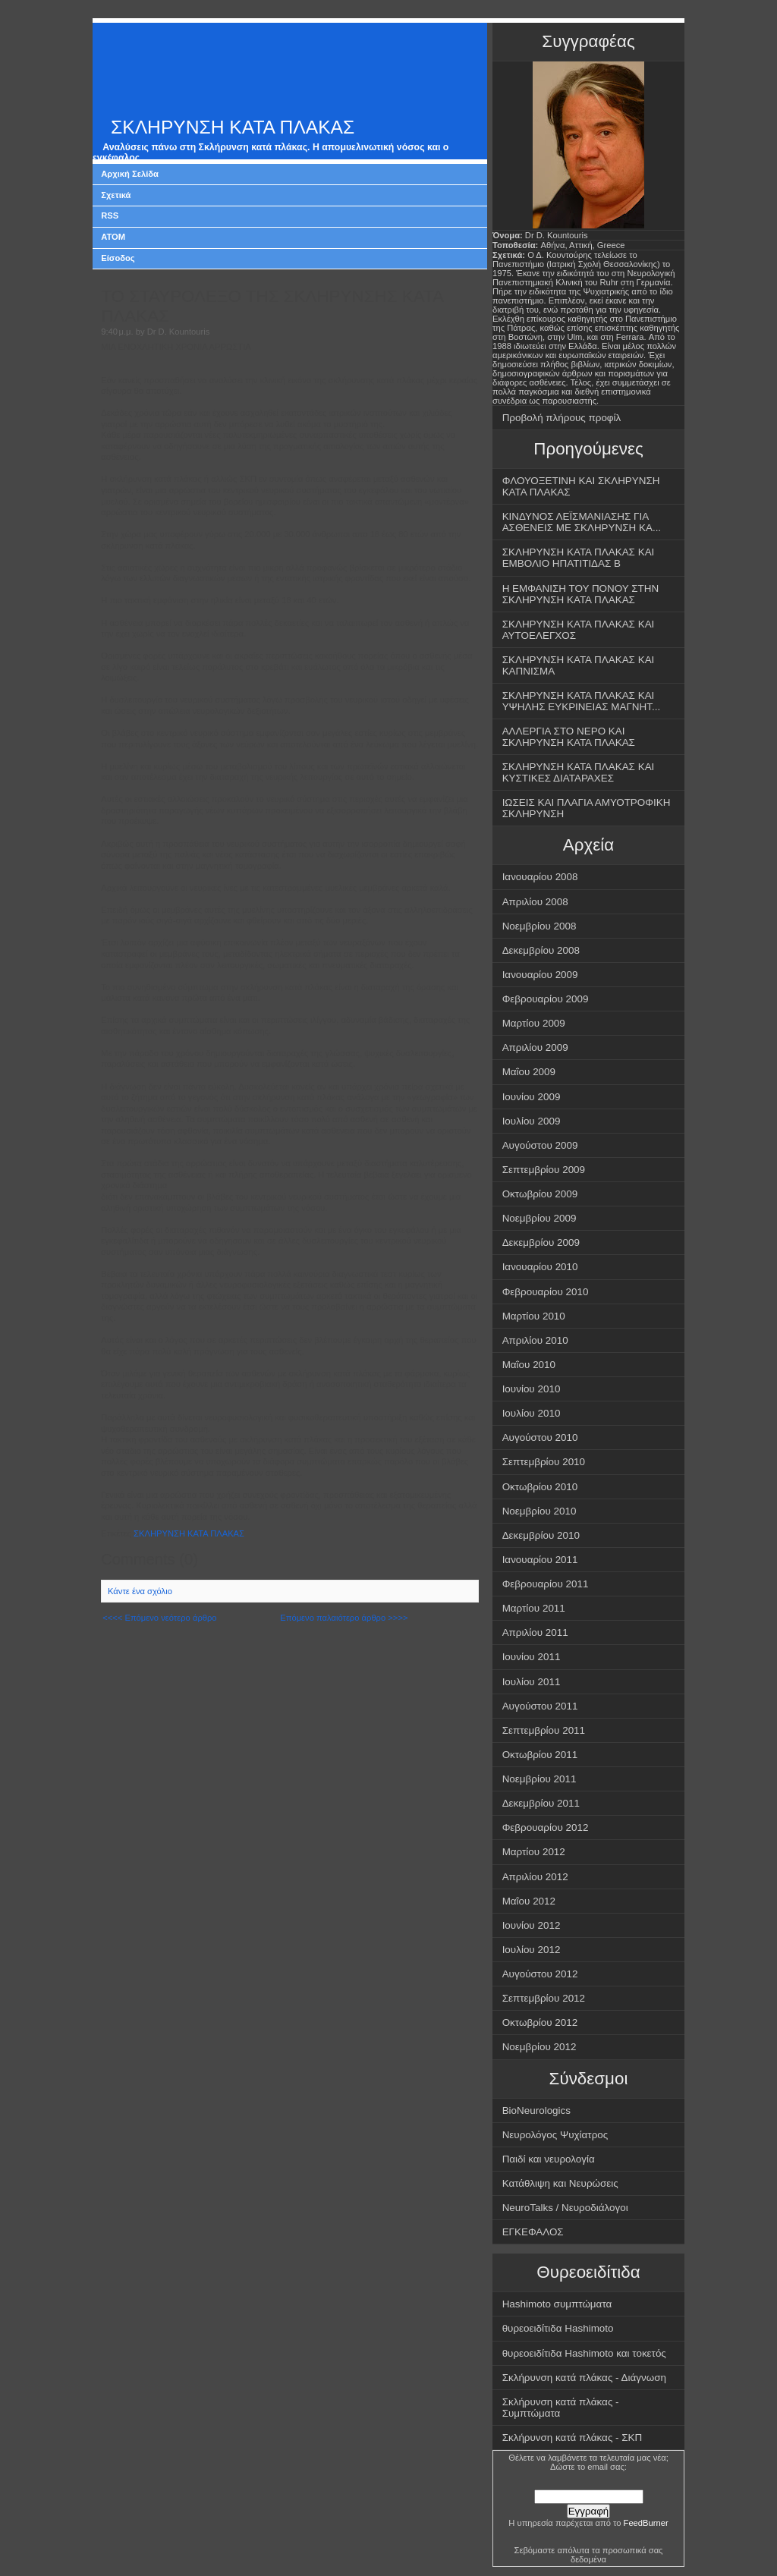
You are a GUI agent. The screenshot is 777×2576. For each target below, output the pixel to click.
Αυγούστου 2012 (540, 1974)
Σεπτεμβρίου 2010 (543, 1461)
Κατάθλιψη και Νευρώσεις (560, 2183)
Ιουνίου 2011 (531, 1656)
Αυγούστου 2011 (540, 1706)
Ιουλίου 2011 (531, 1681)
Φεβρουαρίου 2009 (545, 999)
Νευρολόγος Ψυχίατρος (555, 2134)
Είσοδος (118, 258)
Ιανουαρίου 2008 (540, 876)
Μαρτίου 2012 (533, 1851)
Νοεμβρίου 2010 (539, 1511)
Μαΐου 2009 (528, 1071)
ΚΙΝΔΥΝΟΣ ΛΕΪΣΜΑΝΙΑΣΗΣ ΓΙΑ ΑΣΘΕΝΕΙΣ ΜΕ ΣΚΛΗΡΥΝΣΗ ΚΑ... (581, 522)
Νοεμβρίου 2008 (539, 926)
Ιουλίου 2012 (531, 1949)
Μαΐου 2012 (528, 1901)
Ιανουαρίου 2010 (540, 1266)
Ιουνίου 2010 (531, 1389)
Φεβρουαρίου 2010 (545, 1291)
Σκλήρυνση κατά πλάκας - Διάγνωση (584, 2377)
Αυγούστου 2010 (540, 1437)
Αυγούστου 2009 (540, 1145)
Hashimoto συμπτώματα (557, 2304)
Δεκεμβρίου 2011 (541, 1803)
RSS (109, 215)
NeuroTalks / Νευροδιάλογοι (565, 2207)
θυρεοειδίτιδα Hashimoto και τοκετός (584, 2353)
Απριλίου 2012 (535, 1876)
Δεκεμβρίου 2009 (541, 1242)
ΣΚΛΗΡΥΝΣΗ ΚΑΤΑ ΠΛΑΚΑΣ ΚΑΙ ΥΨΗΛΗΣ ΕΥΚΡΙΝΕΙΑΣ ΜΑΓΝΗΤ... (581, 701)
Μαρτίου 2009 (533, 1023)
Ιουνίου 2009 (531, 1096)
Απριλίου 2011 (535, 1632)
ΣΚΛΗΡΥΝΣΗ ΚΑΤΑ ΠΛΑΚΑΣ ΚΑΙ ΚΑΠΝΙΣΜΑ (578, 665)
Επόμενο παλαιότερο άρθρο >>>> (343, 1617)
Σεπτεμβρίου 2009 (543, 1169)
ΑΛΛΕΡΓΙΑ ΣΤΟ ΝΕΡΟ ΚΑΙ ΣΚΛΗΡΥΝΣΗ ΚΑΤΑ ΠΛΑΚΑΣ (568, 736)
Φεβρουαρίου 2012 (545, 1827)
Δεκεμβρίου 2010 (541, 1535)
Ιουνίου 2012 (531, 1925)
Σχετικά (116, 195)
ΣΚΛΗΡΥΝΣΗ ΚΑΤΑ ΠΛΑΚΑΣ (232, 127)
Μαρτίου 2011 (533, 1608)
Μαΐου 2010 (528, 1364)
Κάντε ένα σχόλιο (140, 1591)
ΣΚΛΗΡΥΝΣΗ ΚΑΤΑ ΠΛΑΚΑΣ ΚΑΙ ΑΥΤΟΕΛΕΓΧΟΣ (578, 629)
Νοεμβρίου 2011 (539, 1779)
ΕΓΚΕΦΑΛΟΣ (533, 2232)
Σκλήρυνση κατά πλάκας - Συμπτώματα (560, 2407)
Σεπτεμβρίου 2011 (543, 1730)
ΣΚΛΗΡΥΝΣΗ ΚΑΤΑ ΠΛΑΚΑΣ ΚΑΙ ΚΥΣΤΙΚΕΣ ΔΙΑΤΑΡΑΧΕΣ (578, 772)
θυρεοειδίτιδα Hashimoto (558, 2328)
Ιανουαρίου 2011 (540, 1559)
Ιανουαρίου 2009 (540, 974)
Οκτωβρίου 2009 (540, 1194)
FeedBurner (646, 2522)
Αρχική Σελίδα (130, 173)
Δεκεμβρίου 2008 (541, 950)
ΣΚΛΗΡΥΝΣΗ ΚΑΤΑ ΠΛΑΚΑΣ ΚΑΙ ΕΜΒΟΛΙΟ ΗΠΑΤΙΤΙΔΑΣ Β (578, 557)
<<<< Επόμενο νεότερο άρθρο (159, 1617)
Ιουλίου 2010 (531, 1413)
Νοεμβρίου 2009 (539, 1218)
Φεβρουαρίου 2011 (545, 1584)
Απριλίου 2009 (535, 1047)
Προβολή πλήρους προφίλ (561, 417)
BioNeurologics (536, 2110)
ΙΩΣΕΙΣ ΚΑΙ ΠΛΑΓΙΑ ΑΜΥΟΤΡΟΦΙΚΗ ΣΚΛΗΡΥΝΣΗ (586, 808)
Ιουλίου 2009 (531, 1121)
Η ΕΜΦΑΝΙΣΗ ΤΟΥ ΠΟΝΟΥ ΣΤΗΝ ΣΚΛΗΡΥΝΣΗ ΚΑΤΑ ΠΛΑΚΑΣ (580, 594)
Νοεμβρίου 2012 (539, 2046)
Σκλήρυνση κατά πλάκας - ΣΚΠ (572, 2437)
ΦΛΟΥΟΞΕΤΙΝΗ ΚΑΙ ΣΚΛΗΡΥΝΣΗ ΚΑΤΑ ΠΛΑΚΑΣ (581, 486)
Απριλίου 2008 (535, 901)
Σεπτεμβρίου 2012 (543, 1998)
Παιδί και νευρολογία (548, 2159)
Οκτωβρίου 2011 (540, 1754)
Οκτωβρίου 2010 (540, 1486)
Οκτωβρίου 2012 (540, 2022)
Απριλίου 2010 (535, 1340)
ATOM (113, 236)
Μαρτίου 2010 (533, 1316)
